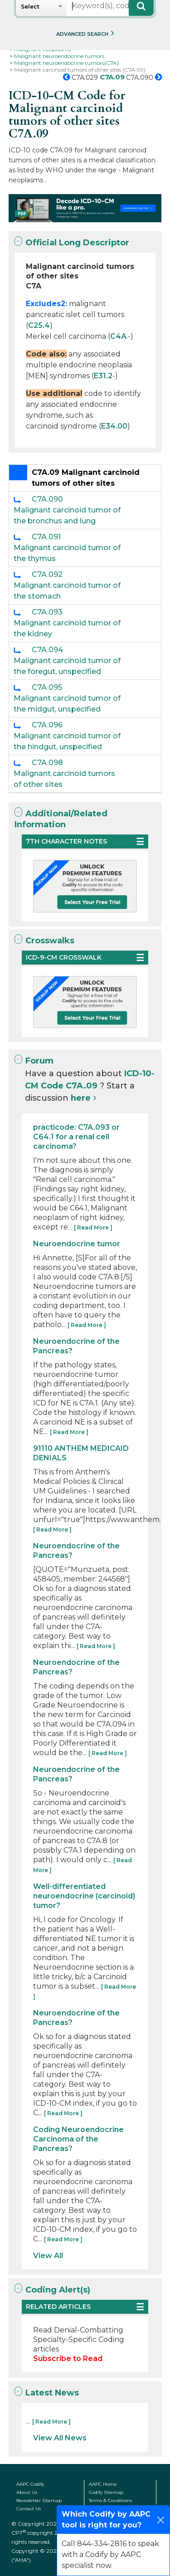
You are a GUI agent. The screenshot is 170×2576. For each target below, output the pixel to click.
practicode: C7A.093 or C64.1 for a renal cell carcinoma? (76, 1137)
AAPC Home (103, 2484)
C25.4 (39, 325)
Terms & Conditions (110, 2500)
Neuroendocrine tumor (76, 1243)
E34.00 (114, 426)
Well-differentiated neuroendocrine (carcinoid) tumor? (84, 1896)
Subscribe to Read (67, 2358)
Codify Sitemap (106, 2492)
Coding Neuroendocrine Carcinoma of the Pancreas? (78, 2139)
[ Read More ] (93, 1227)
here (81, 1098)
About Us (26, 2492)
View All (48, 2255)
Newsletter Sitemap (39, 2500)
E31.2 (103, 375)
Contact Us (28, 2509)
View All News (60, 2438)
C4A (118, 336)
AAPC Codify (30, 2484)
